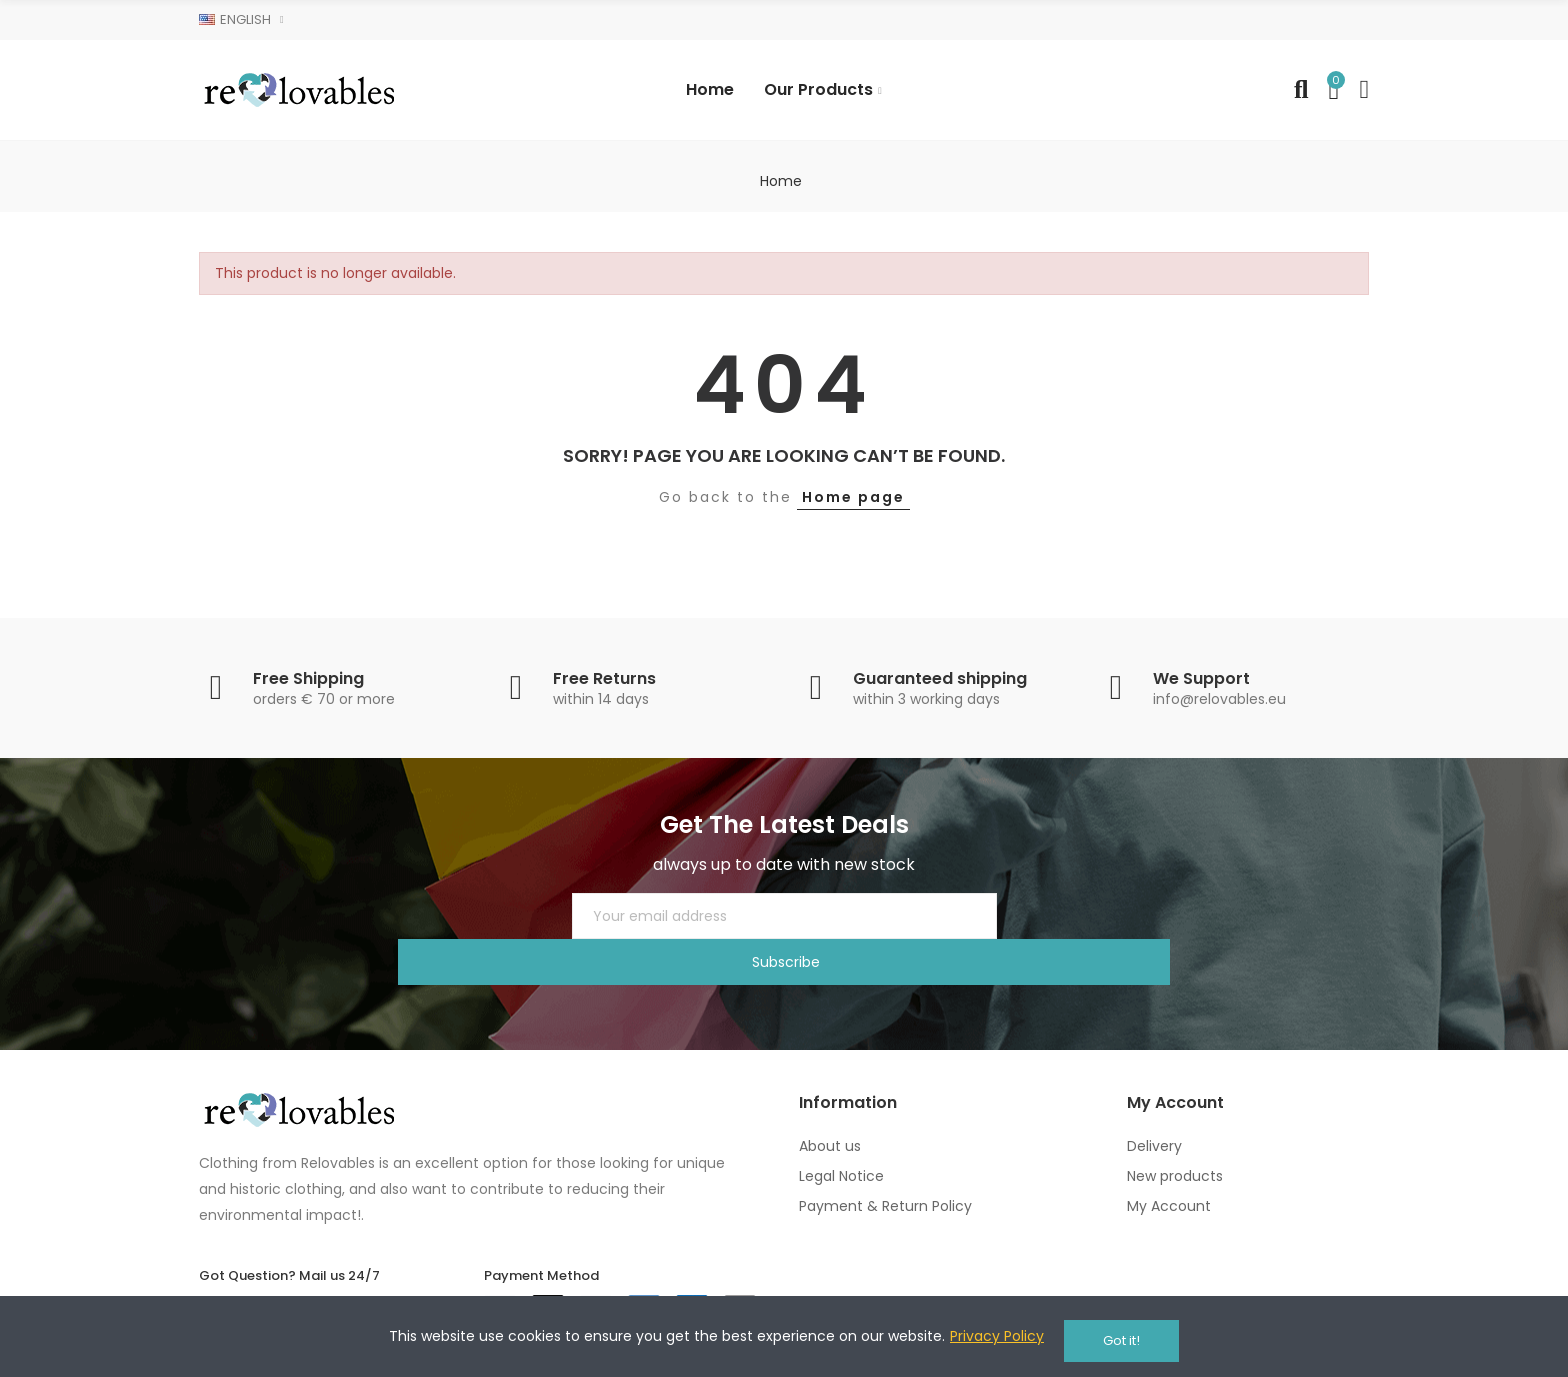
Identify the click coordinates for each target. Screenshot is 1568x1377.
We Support (1201, 678)
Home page (853, 497)
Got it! (1121, 1340)
